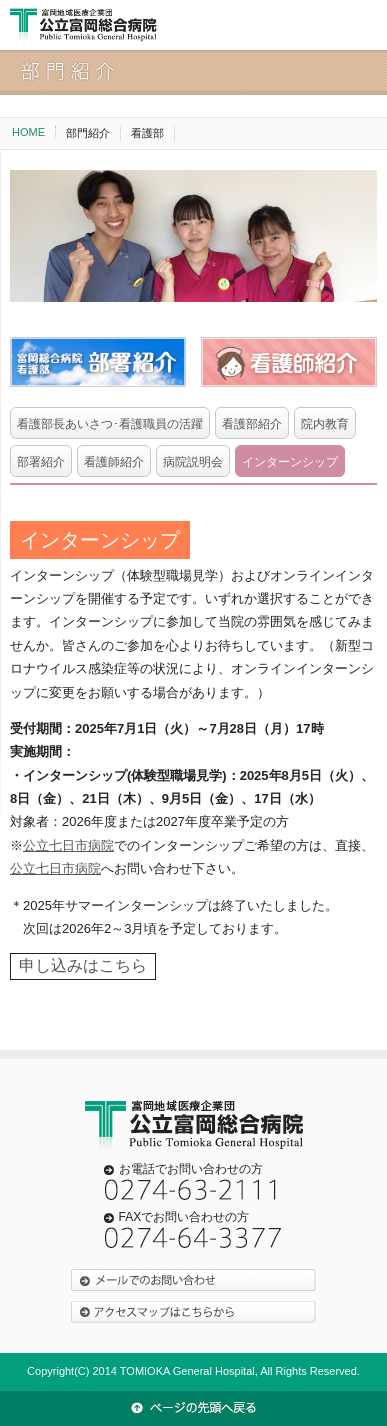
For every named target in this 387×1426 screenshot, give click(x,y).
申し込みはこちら (83, 965)
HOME (28, 132)
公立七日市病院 (68, 845)
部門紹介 (88, 133)
